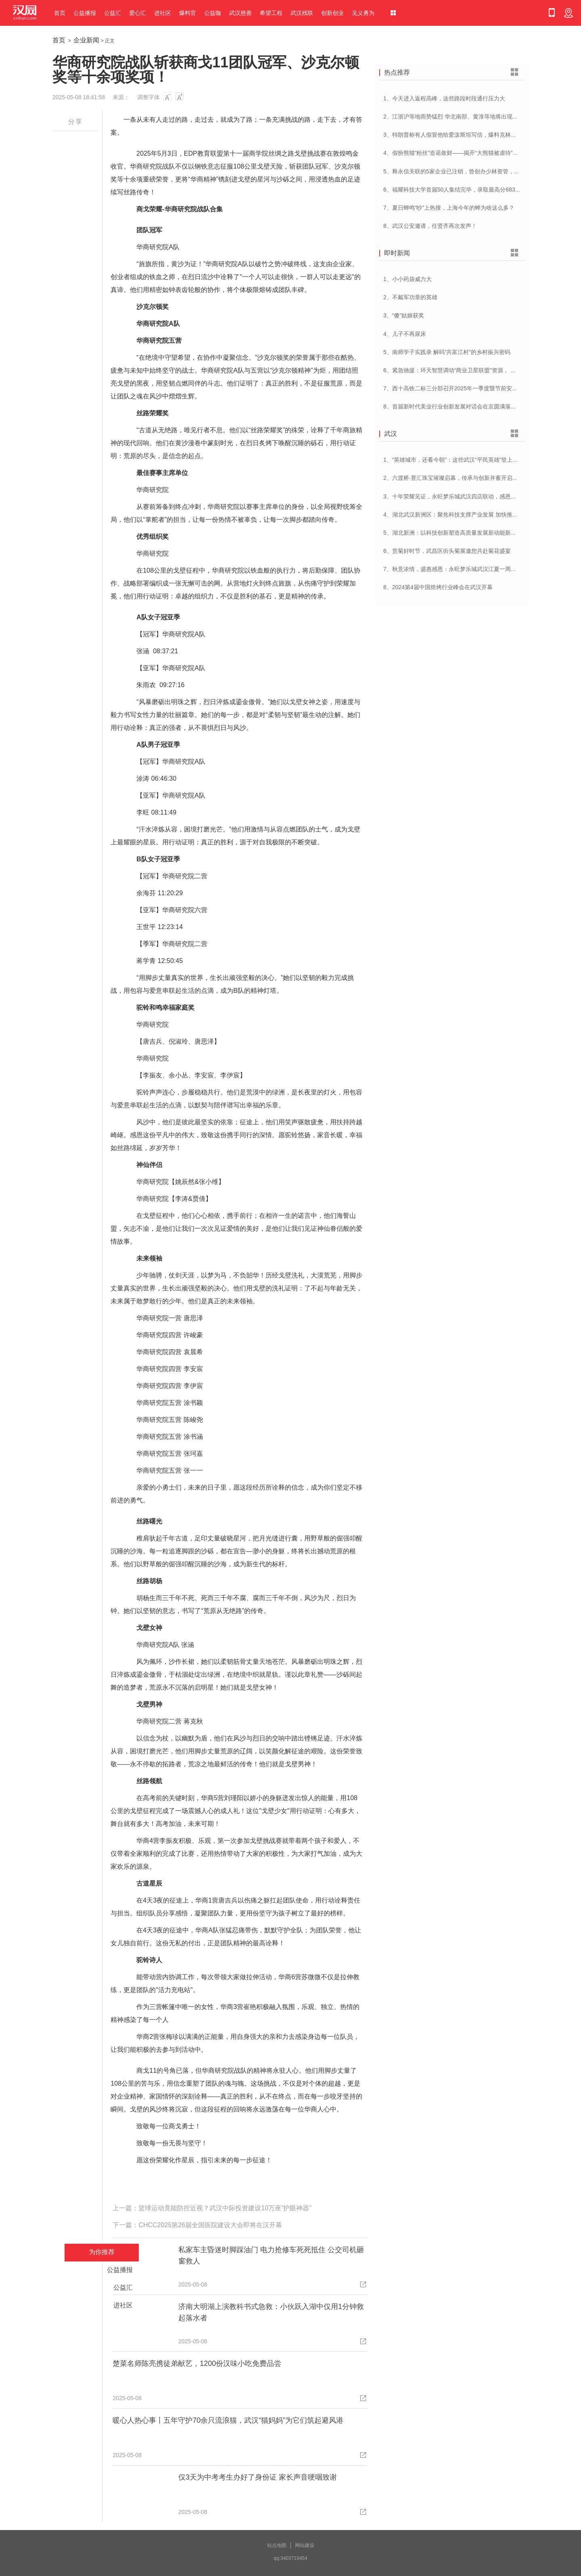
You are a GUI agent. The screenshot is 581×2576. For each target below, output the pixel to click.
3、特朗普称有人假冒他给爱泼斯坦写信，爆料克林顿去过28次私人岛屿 (472, 134)
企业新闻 (86, 40)
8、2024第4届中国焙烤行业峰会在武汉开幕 (438, 587)
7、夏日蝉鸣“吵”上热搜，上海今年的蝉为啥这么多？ (448, 207)
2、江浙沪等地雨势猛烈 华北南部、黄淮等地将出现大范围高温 (462, 116)
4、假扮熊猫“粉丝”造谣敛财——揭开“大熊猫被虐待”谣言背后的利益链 (470, 153)
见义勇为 (363, 13)
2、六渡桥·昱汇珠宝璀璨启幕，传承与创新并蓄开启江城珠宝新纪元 (467, 478)
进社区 (162, 13)
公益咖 (212, 13)
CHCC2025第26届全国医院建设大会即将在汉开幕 (210, 2225)
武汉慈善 (240, 13)
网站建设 (304, 2545)
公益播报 (84, 13)
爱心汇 (137, 13)
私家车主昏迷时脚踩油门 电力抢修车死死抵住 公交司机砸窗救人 (271, 2255)
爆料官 (187, 13)
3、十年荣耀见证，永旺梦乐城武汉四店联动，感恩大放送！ (458, 496)
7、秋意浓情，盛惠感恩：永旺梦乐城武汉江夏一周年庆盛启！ (461, 569)
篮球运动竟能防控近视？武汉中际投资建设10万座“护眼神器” (224, 2208)
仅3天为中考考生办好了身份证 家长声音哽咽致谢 (257, 2477)
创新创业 (332, 13)
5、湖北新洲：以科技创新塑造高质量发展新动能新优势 (452, 532)
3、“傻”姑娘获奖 (403, 315)
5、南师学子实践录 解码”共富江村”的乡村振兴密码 (446, 352)
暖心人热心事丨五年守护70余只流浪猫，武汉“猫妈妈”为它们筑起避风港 (228, 2420)
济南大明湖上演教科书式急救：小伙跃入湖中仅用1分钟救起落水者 (271, 2312)
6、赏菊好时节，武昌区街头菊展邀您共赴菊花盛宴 (447, 551)
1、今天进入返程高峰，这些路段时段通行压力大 (444, 98)
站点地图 (276, 2545)
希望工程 (271, 13)
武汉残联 (301, 13)
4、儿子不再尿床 (404, 334)
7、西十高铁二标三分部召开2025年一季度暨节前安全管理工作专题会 (470, 388)
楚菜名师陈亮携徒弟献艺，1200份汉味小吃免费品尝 (197, 2363)
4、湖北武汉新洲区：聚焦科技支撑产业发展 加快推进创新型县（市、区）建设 (481, 514)
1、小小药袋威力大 (407, 279)
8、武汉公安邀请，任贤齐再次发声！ (430, 226)
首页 (59, 13)
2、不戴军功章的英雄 (410, 297)
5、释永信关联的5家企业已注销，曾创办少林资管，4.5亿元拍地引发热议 (475, 171)
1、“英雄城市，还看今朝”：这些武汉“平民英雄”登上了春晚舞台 (462, 459)
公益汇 (112, 13)
